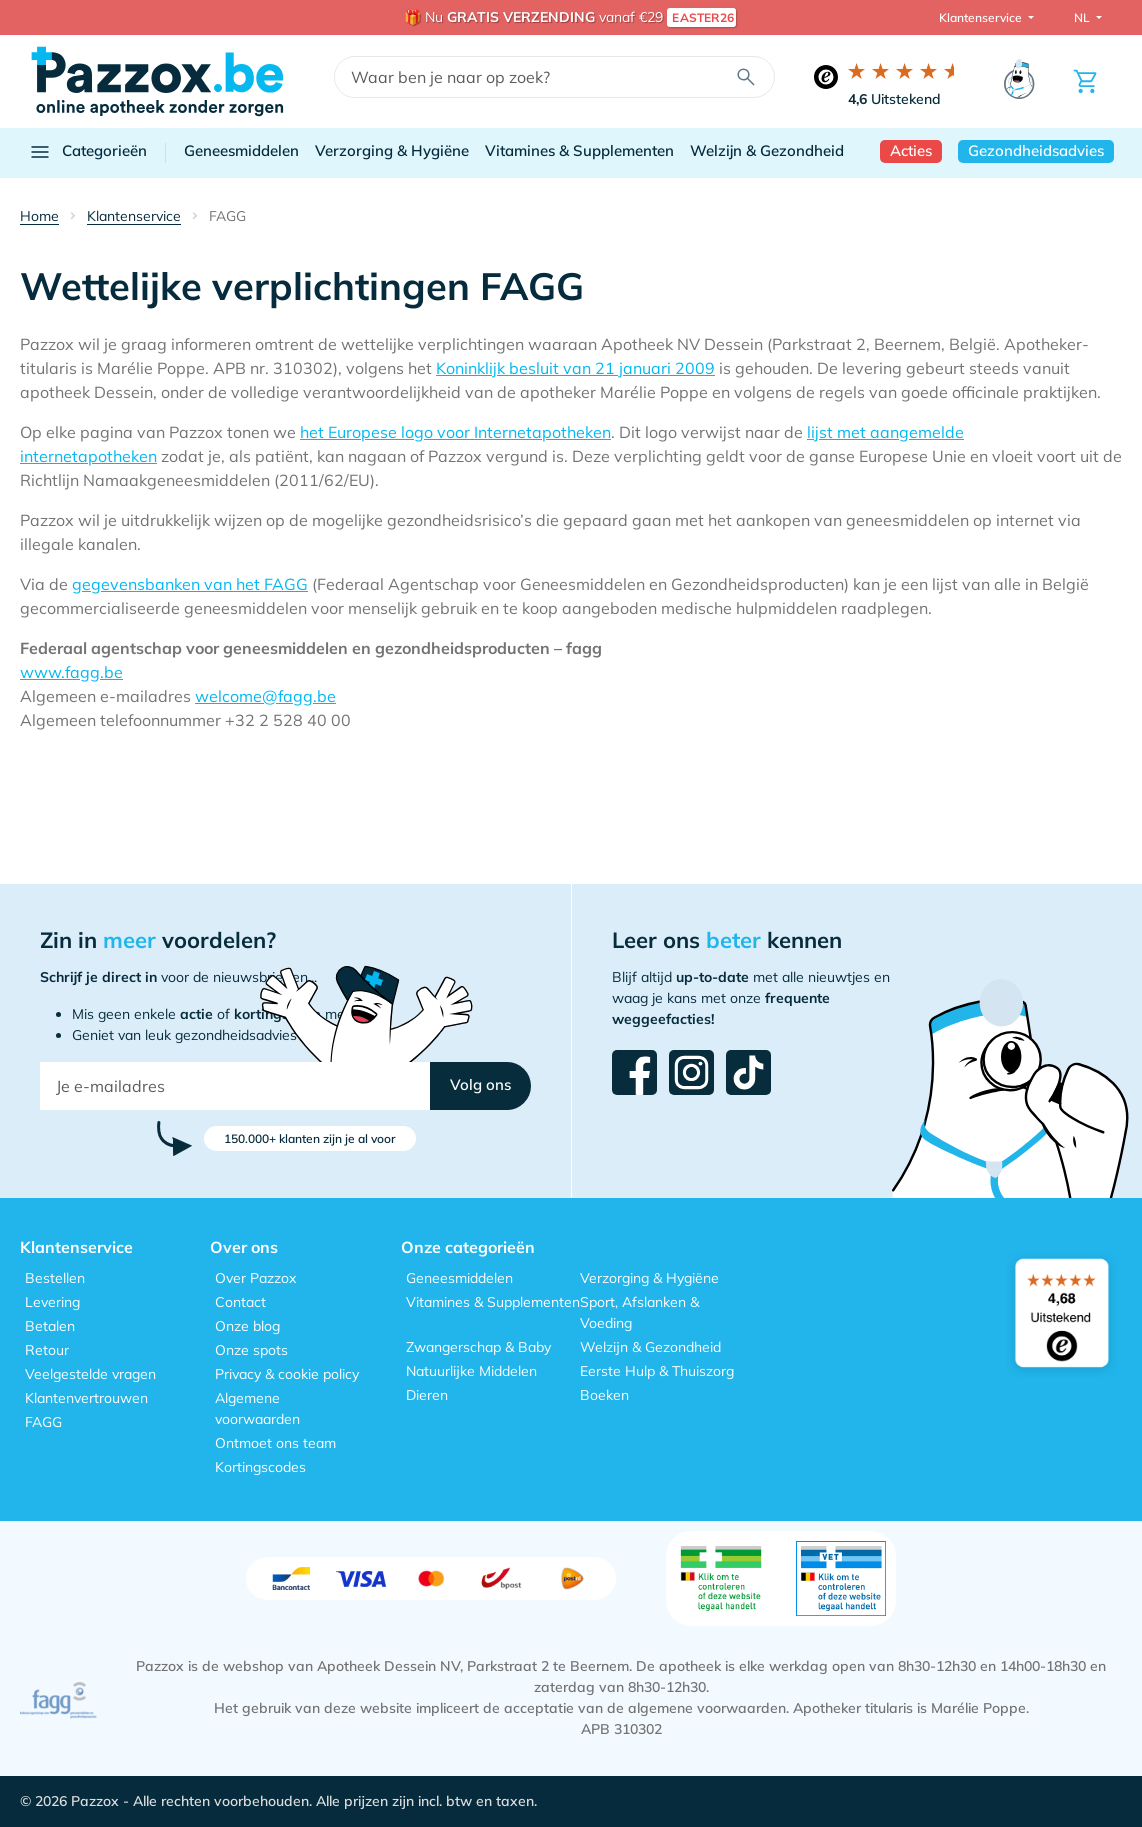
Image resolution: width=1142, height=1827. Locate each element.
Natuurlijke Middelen (471, 1371)
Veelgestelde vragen (90, 1374)
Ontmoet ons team (275, 1443)
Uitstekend (894, 99)
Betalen (50, 1326)
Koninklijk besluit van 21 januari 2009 (575, 368)
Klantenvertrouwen (86, 1398)
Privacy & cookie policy (287, 1374)
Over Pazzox (255, 1278)
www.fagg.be (71, 672)
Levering (52, 1302)
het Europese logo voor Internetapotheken (455, 432)
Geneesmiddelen (241, 150)
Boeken (604, 1395)
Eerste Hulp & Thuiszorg (657, 1371)
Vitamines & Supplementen (579, 150)
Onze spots (251, 1350)
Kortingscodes (260, 1467)
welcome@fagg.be (265, 696)
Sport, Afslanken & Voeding (639, 1312)
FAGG (43, 1422)
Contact (240, 1302)
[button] (480, 1086)
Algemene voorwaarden (257, 1408)
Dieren (427, 1395)
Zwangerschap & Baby (478, 1347)
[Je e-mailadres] (235, 1086)
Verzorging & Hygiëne (392, 150)
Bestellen (55, 1278)
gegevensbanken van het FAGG (190, 584)
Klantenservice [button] (982, 17)
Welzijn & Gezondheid (767, 150)
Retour (47, 1350)
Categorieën (87, 152)
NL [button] (1083, 17)
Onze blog (247, 1326)
